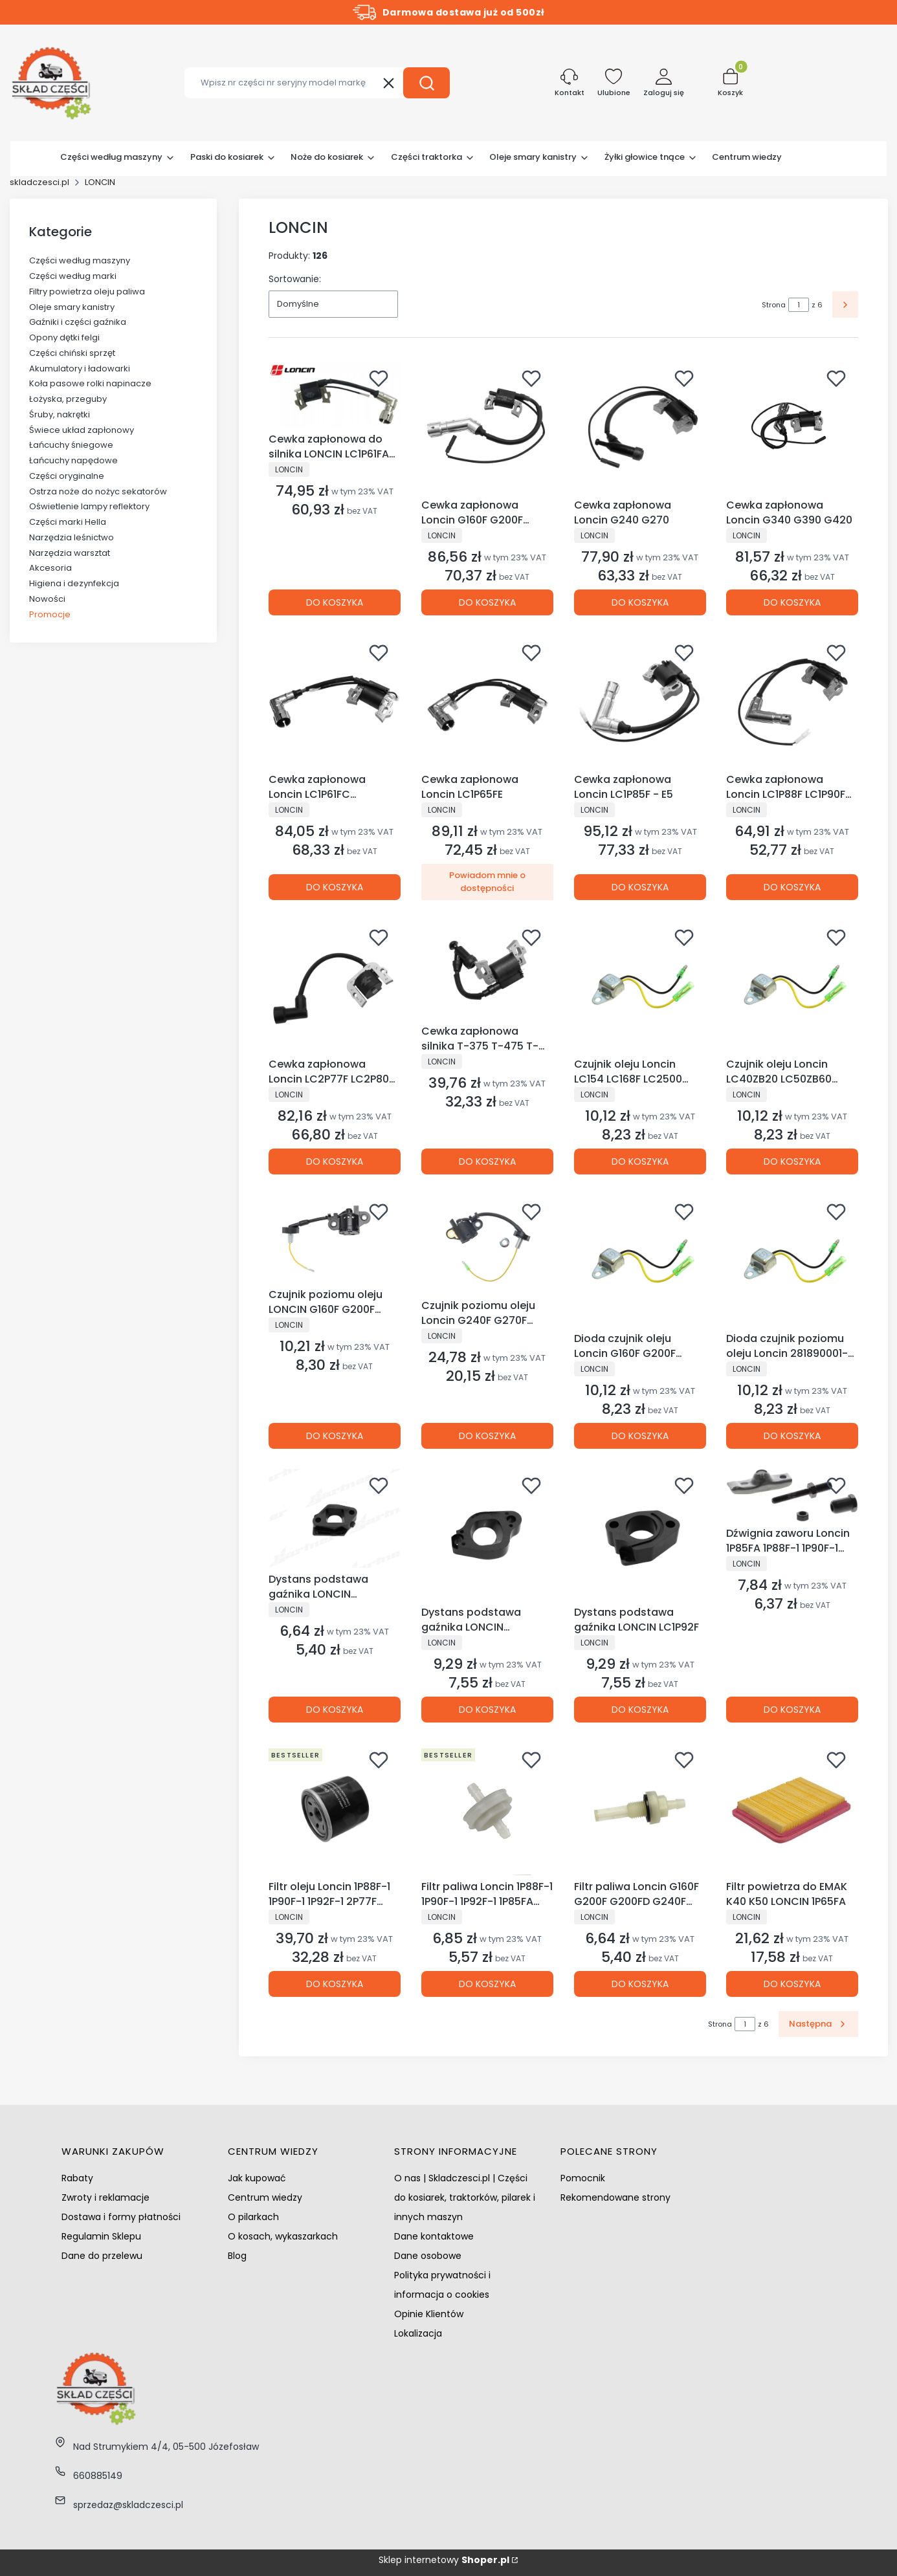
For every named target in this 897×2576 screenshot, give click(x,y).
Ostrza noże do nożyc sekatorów (98, 491)
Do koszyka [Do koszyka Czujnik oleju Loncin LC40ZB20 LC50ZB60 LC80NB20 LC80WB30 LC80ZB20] (792, 1161)
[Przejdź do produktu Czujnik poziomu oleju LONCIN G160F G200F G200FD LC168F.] (335, 1239)
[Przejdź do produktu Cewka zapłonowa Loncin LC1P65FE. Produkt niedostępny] (487, 702)
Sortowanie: (295, 278)
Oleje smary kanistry (72, 307)
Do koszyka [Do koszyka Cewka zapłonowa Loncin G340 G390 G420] (792, 602)
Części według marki (72, 276)
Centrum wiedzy (265, 2197)
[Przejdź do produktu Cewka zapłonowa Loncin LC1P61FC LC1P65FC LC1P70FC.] (335, 702)
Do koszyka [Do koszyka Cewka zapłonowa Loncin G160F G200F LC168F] (487, 602)
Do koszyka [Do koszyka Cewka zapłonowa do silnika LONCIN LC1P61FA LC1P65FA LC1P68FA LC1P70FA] (334, 602)
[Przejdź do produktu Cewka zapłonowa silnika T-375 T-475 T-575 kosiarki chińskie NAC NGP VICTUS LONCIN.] (487, 970)
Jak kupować (257, 2178)
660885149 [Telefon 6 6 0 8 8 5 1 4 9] (97, 2475)
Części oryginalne (66, 476)
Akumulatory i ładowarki (79, 368)
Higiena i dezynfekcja (74, 583)
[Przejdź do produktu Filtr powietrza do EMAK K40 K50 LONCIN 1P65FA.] (792, 1809)
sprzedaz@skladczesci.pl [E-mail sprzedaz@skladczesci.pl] (128, 2504)
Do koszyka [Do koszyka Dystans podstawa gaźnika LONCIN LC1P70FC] (487, 1709)
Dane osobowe (427, 2255)
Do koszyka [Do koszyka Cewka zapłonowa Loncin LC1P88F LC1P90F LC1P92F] (792, 887)
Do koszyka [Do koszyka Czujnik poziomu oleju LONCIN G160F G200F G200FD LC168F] (334, 1435)
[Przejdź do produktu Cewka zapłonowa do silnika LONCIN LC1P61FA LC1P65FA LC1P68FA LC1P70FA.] (335, 395)
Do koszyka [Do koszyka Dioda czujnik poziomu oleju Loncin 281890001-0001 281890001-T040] (792, 1435)
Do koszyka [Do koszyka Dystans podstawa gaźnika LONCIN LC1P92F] (639, 1709)
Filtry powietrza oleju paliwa (87, 291)
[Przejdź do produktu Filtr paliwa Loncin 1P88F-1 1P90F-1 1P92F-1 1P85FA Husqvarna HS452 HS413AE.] (487, 1809)
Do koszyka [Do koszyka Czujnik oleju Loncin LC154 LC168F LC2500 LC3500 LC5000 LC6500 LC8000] (639, 1161)
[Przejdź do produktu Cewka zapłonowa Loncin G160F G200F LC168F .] (487, 428)
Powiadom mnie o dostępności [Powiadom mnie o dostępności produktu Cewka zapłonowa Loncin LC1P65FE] (487, 881)
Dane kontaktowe (434, 2236)
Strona (774, 305)
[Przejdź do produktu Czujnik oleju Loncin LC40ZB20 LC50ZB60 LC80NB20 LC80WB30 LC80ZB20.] (792, 987)
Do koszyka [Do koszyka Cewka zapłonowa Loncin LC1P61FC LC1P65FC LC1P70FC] (334, 887)
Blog (237, 2255)
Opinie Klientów (428, 2313)
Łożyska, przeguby (68, 399)
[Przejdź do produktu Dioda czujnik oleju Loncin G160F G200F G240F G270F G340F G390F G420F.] (640, 1261)
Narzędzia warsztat (69, 553)
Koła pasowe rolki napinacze (90, 383)
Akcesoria (50, 568)
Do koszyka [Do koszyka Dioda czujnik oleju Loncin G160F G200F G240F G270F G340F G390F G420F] (639, 1435)
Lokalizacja (418, 2333)
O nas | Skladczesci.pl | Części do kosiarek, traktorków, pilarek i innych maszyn (464, 2197)
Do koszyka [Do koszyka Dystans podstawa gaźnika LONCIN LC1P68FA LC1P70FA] (334, 1709)
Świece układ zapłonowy (81, 430)
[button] (426, 82)
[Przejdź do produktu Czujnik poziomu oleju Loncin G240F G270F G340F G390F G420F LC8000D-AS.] (487, 1244)
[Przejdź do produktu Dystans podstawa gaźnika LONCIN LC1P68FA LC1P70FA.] (335, 1518)
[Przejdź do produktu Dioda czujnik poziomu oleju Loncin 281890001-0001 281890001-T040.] (792, 1261)
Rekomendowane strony (615, 2197)
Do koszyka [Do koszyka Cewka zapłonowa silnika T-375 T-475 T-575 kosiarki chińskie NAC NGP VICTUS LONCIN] (487, 1161)
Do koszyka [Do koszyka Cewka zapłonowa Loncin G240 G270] (639, 602)
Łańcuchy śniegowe (71, 445)
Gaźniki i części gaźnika (77, 322)
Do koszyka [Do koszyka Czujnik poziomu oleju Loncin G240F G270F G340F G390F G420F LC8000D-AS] (487, 1435)
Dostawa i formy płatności (121, 2216)
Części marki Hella (67, 522)
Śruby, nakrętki (59, 414)
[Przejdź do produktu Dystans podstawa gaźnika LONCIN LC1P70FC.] (487, 1535)
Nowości (47, 599)
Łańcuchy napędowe (73, 460)
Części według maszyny (79, 260)
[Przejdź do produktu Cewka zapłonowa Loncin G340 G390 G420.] (792, 428)
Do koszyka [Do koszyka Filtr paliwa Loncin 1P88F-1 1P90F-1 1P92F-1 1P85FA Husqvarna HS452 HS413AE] (487, 1983)
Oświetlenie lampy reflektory (89, 506)
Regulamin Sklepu (101, 2236)
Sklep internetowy (444, 2559)
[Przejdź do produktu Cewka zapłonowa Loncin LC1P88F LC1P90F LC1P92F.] (792, 702)
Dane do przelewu (101, 2255)
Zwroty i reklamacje (105, 2197)
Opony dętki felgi (64, 337)
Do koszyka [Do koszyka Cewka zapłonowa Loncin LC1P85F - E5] (639, 887)
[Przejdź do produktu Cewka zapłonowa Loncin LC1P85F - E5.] (640, 702)
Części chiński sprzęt (72, 353)
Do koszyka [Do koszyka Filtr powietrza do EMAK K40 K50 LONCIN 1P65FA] (792, 1983)
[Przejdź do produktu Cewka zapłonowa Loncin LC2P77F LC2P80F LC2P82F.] (335, 987)
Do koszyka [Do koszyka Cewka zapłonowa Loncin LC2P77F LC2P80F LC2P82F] (334, 1161)
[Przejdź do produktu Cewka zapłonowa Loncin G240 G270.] (640, 428)
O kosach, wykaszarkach (283, 2236)
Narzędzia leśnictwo (71, 537)
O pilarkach (253, 2216)
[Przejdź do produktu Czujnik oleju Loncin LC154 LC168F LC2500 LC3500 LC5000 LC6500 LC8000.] (640, 987)
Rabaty (77, 2178)
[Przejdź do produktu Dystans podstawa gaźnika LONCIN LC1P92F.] (640, 1535)
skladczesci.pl (39, 182)
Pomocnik (582, 2178)
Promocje (50, 614)
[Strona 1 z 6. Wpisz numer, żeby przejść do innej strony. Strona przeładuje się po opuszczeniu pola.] (798, 305)
